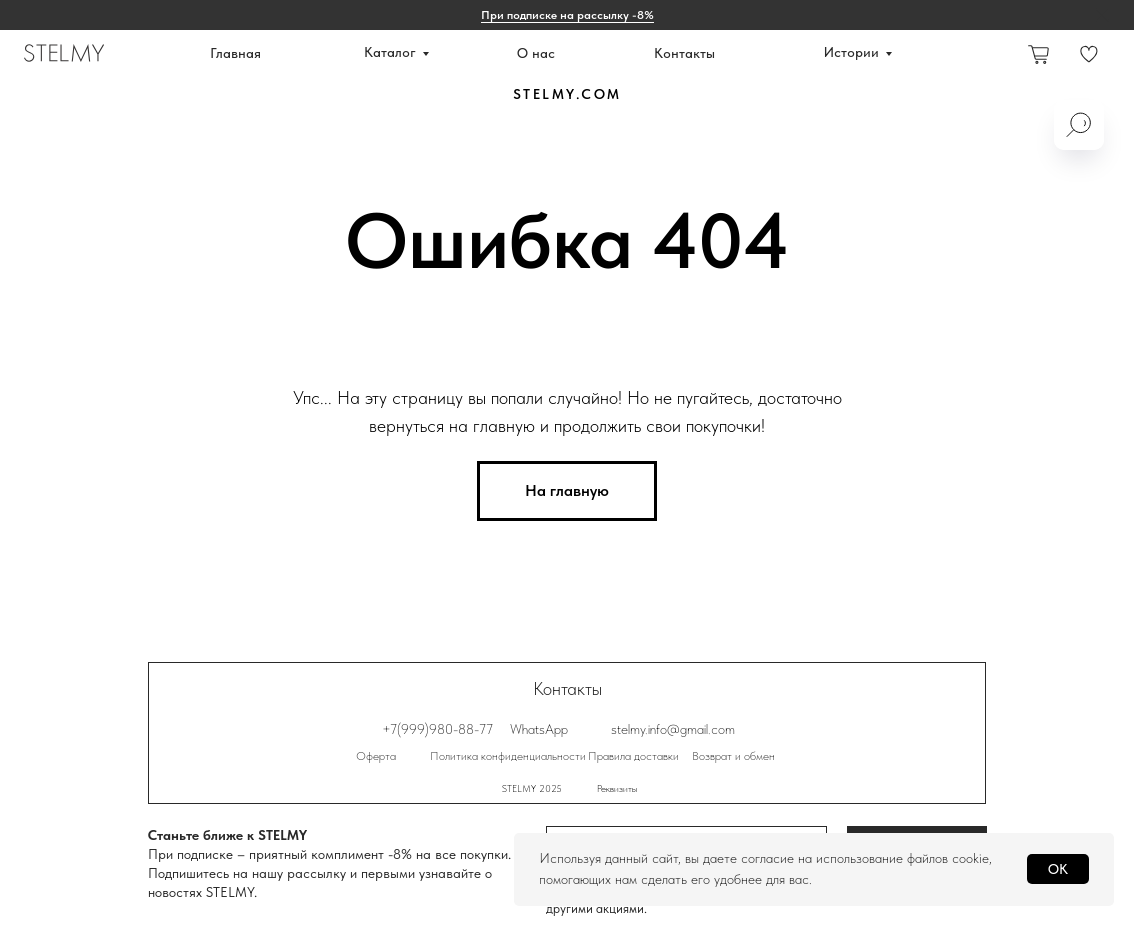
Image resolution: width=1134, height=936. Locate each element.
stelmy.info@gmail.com (673, 729)
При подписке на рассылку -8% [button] (567, 15)
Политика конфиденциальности (508, 756)
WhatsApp (539, 729)
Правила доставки (633, 756)
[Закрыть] (1102, 15)
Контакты (684, 53)
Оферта (376, 756)
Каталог (390, 52)
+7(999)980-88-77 (437, 729)
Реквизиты (617, 788)
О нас (536, 53)
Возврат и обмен (733, 756)
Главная (235, 53)
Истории (851, 52)
